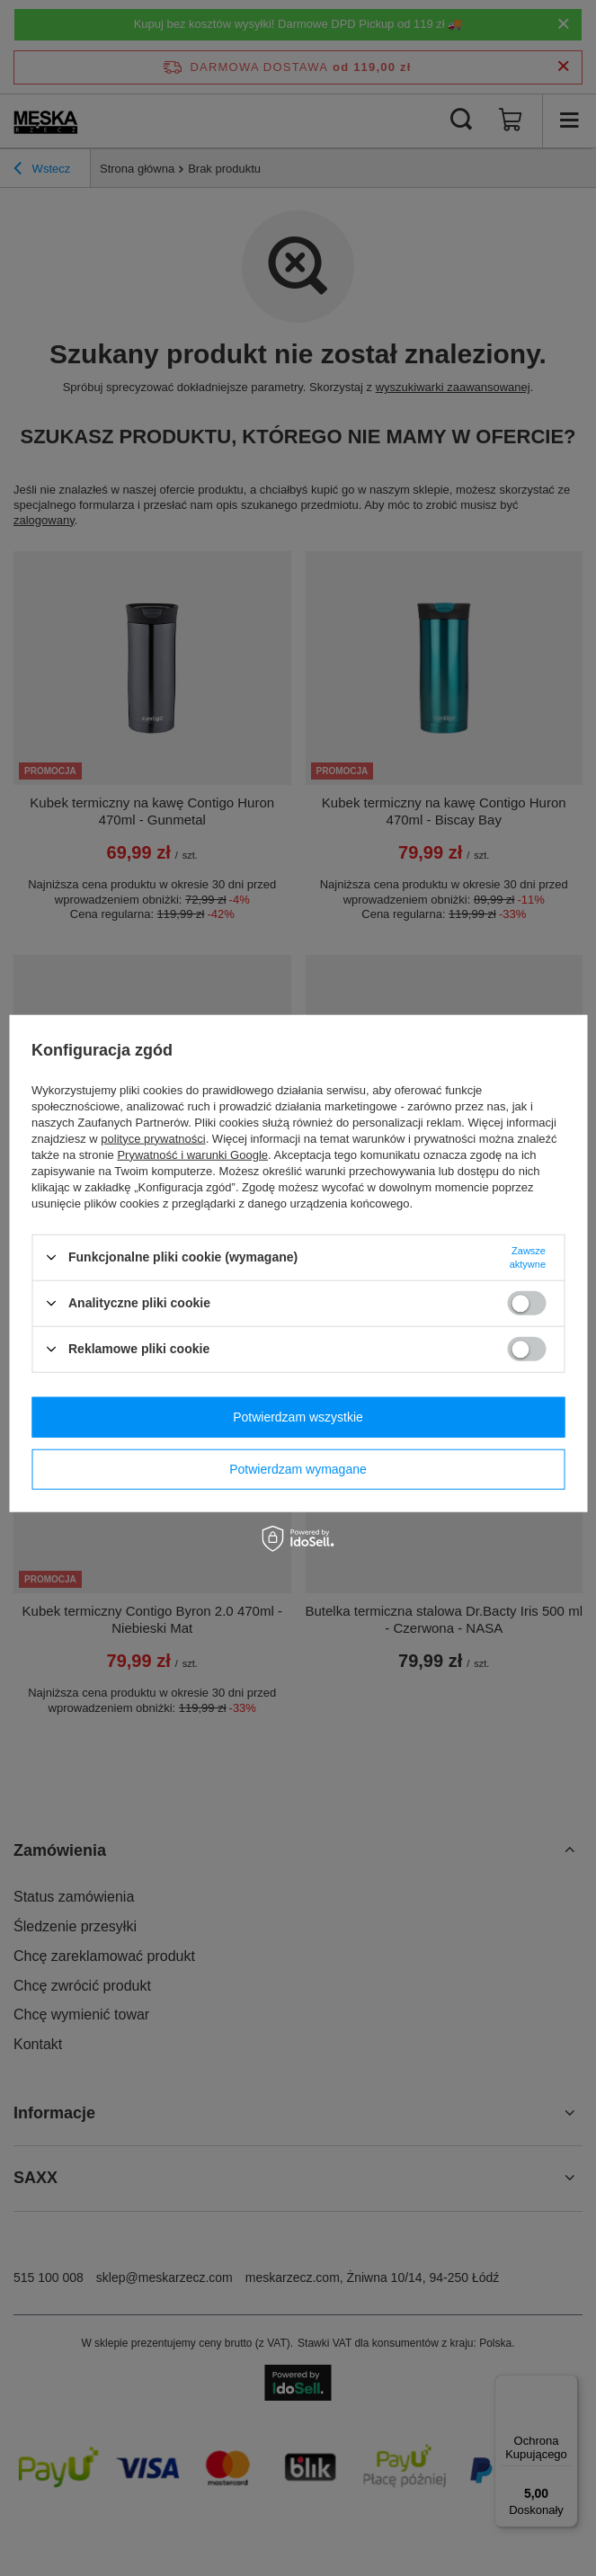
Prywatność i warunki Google (192, 1154)
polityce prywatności (153, 1138)
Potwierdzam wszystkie (298, 1417)
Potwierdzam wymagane (298, 1469)
